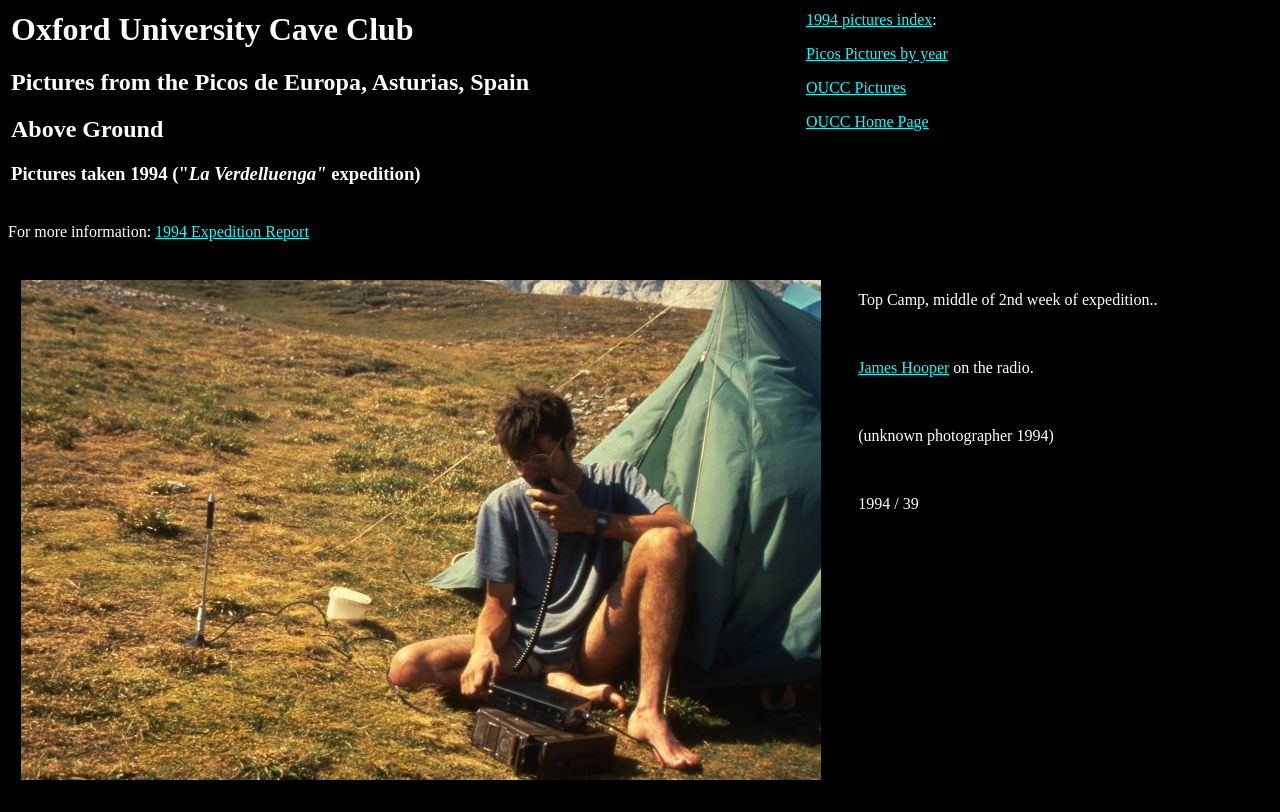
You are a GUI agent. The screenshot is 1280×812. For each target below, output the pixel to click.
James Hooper (903, 367)
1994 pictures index (869, 19)
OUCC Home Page (867, 121)
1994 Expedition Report (232, 231)
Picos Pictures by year (877, 53)
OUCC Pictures (856, 87)
